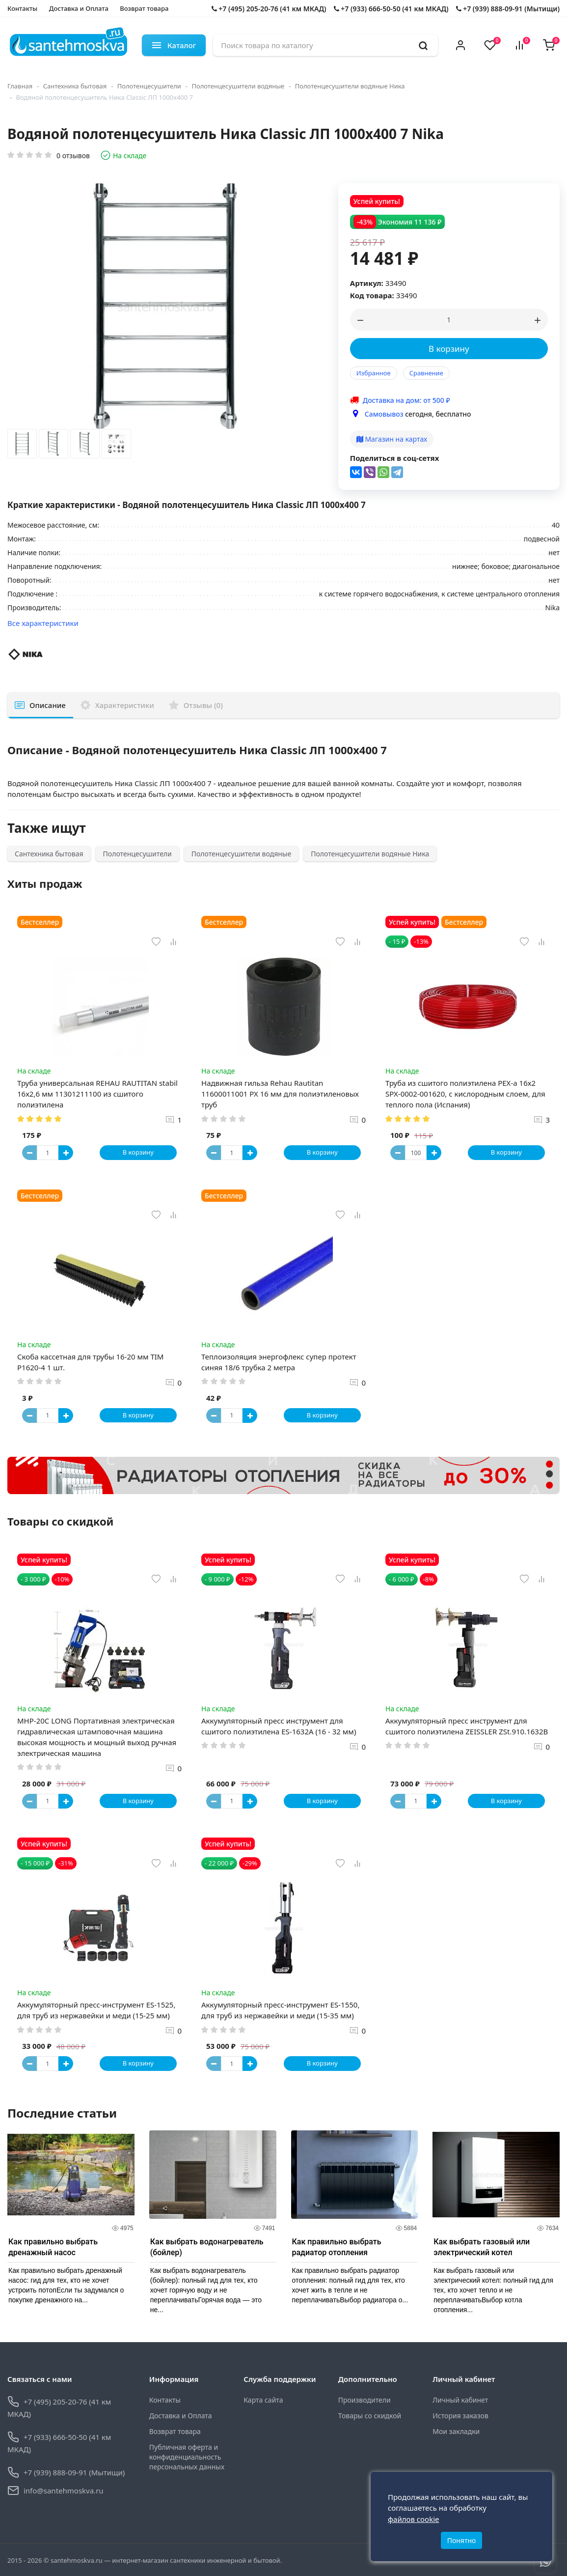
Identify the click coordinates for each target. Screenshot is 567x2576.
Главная (19, 86)
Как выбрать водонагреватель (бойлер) (207, 2247)
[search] (423, 45)
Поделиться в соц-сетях (394, 458)
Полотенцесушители (149, 86)
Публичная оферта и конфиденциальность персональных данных (186, 2456)
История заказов (460, 2415)
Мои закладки (456, 2431)
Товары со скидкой (369, 2415)
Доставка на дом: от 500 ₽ (406, 400)
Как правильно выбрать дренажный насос (53, 2247)
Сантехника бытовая (75, 86)
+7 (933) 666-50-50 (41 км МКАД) (391, 8)
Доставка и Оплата (78, 8)
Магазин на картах (391, 439)
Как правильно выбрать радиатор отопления (336, 2247)
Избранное (373, 372)
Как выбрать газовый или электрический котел (481, 2247)
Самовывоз (384, 414)
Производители (364, 2400)
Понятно (461, 2540)
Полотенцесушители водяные (237, 86)
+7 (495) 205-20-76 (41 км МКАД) (269, 8)
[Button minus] (29, 1152)
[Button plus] (65, 1152)
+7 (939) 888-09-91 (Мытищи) (508, 8)
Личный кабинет (460, 2400)
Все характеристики (43, 623)
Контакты (22, 8)
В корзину (449, 348)
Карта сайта (263, 2400)
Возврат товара (144, 8)
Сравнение (426, 372)
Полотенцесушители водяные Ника (350, 86)
